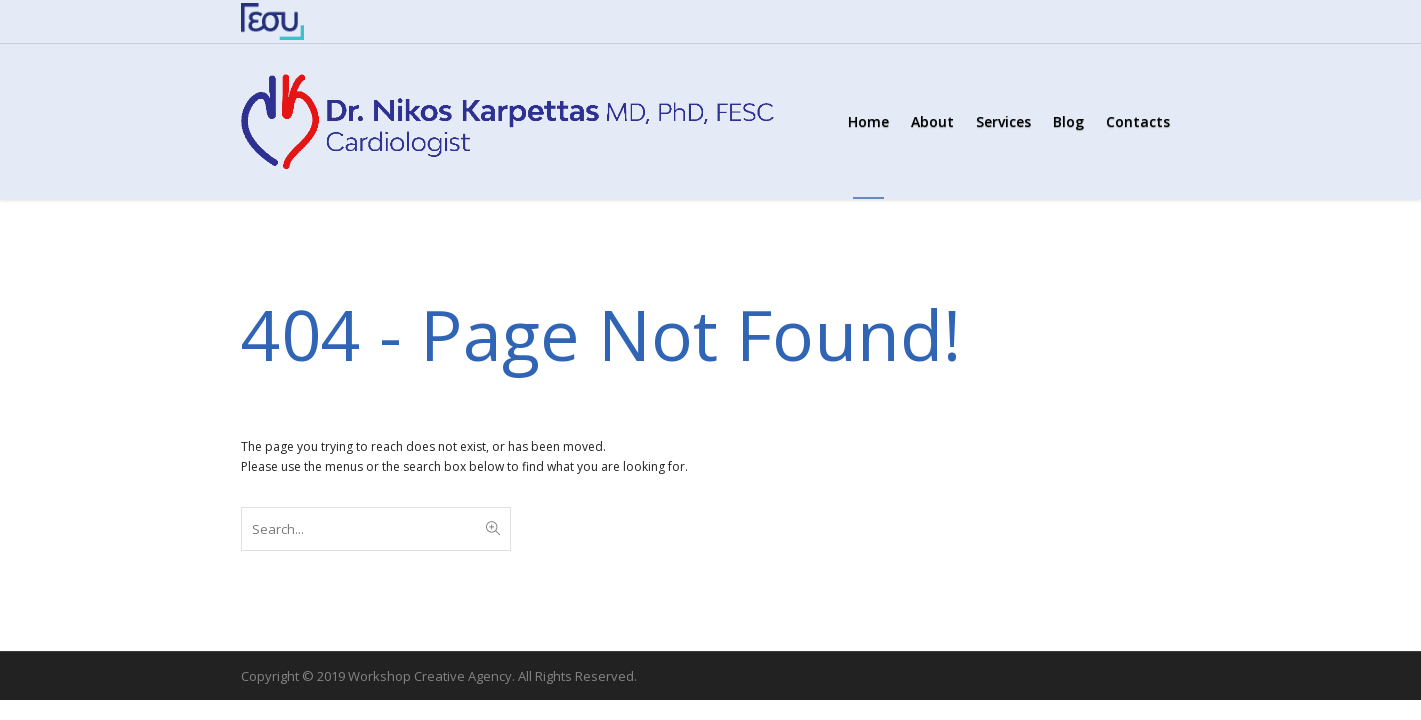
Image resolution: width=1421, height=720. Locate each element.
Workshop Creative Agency (430, 676)
